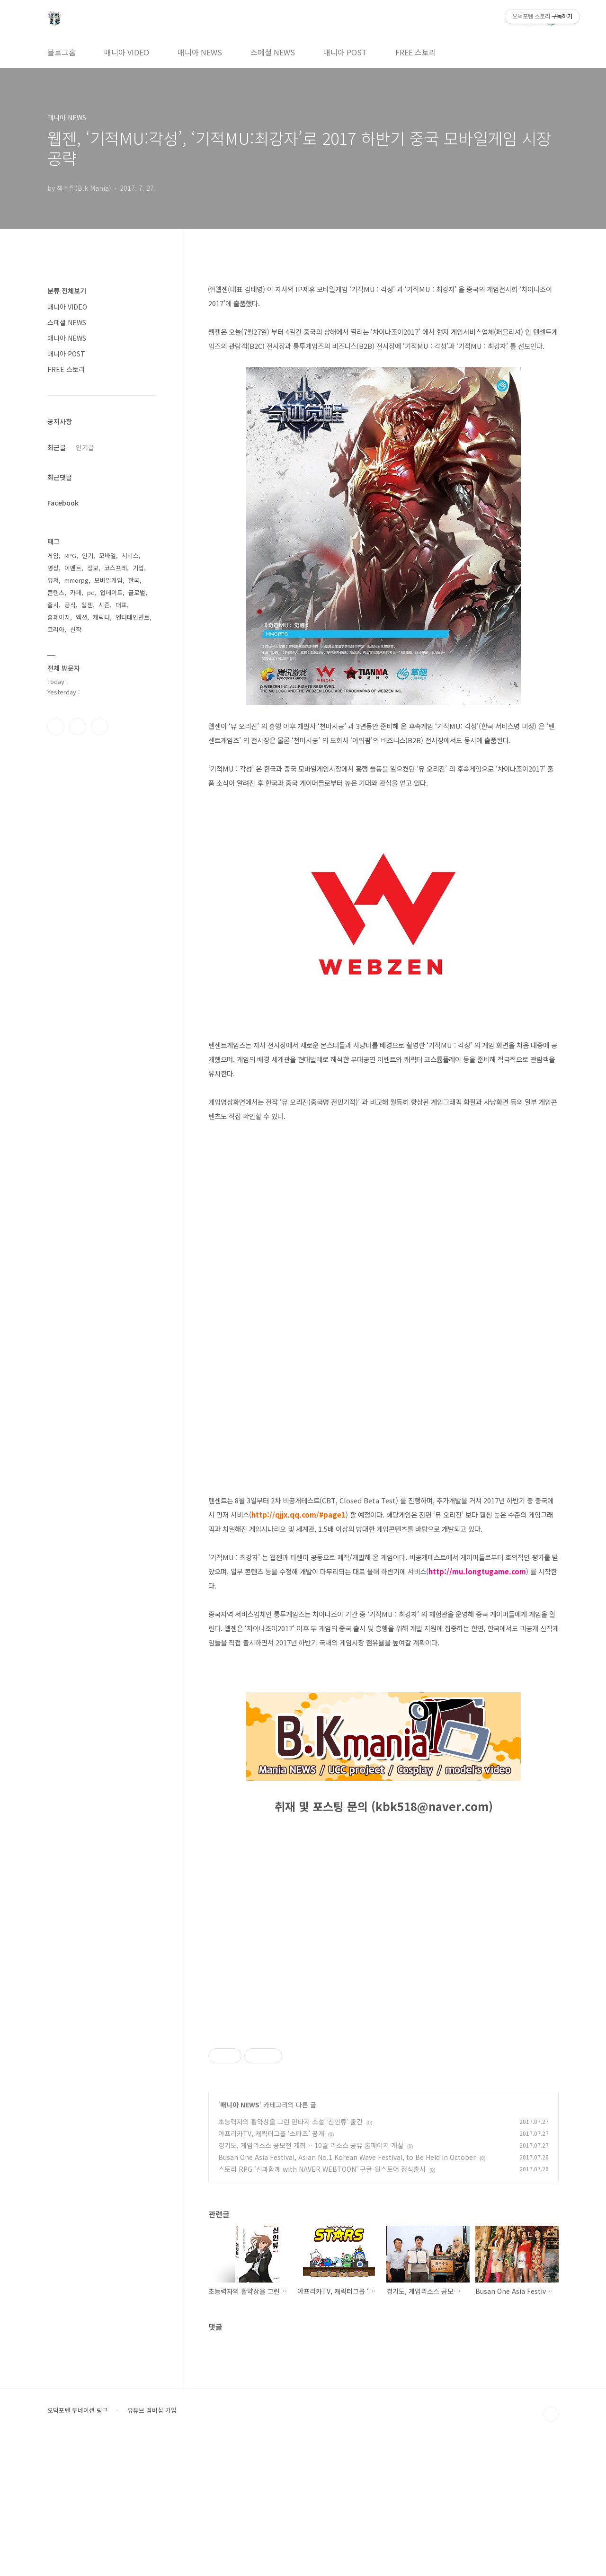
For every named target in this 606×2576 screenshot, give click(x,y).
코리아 (55, 629)
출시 (53, 604)
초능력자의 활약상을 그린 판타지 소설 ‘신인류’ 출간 (290, 2254)
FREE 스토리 (415, 52)
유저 (53, 580)
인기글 (85, 447)
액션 (81, 617)
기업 (138, 567)
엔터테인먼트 (133, 617)
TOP (551, 2546)
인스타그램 (77, 726)
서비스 (130, 555)
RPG (70, 555)
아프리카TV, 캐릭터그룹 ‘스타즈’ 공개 (271, 2266)
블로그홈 (61, 52)
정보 (92, 567)
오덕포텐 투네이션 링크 (77, 2543)
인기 (87, 555)
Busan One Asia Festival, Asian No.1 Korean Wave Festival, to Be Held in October (347, 2289)
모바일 (107, 555)
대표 (121, 604)
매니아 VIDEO (126, 52)
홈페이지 (58, 617)
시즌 (104, 604)
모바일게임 (108, 580)
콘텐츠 (55, 592)
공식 (70, 604)
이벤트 (72, 567)
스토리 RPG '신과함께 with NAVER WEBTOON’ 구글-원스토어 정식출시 (322, 2301)
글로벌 (136, 592)
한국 (134, 580)
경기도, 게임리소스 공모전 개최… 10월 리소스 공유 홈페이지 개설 (310, 2278)
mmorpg (76, 580)
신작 (75, 629)
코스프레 (115, 567)
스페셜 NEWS (272, 52)
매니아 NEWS (200, 52)
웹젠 (87, 604)
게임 (53, 555)
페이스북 (55, 726)
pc (90, 592)
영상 (53, 567)
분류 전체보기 (66, 290)
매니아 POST (345, 52)
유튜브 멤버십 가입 (152, 2543)
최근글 (56, 447)
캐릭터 (101, 617)
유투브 (99, 726)
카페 (75, 592)
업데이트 (111, 592)
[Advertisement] (383, 2089)
